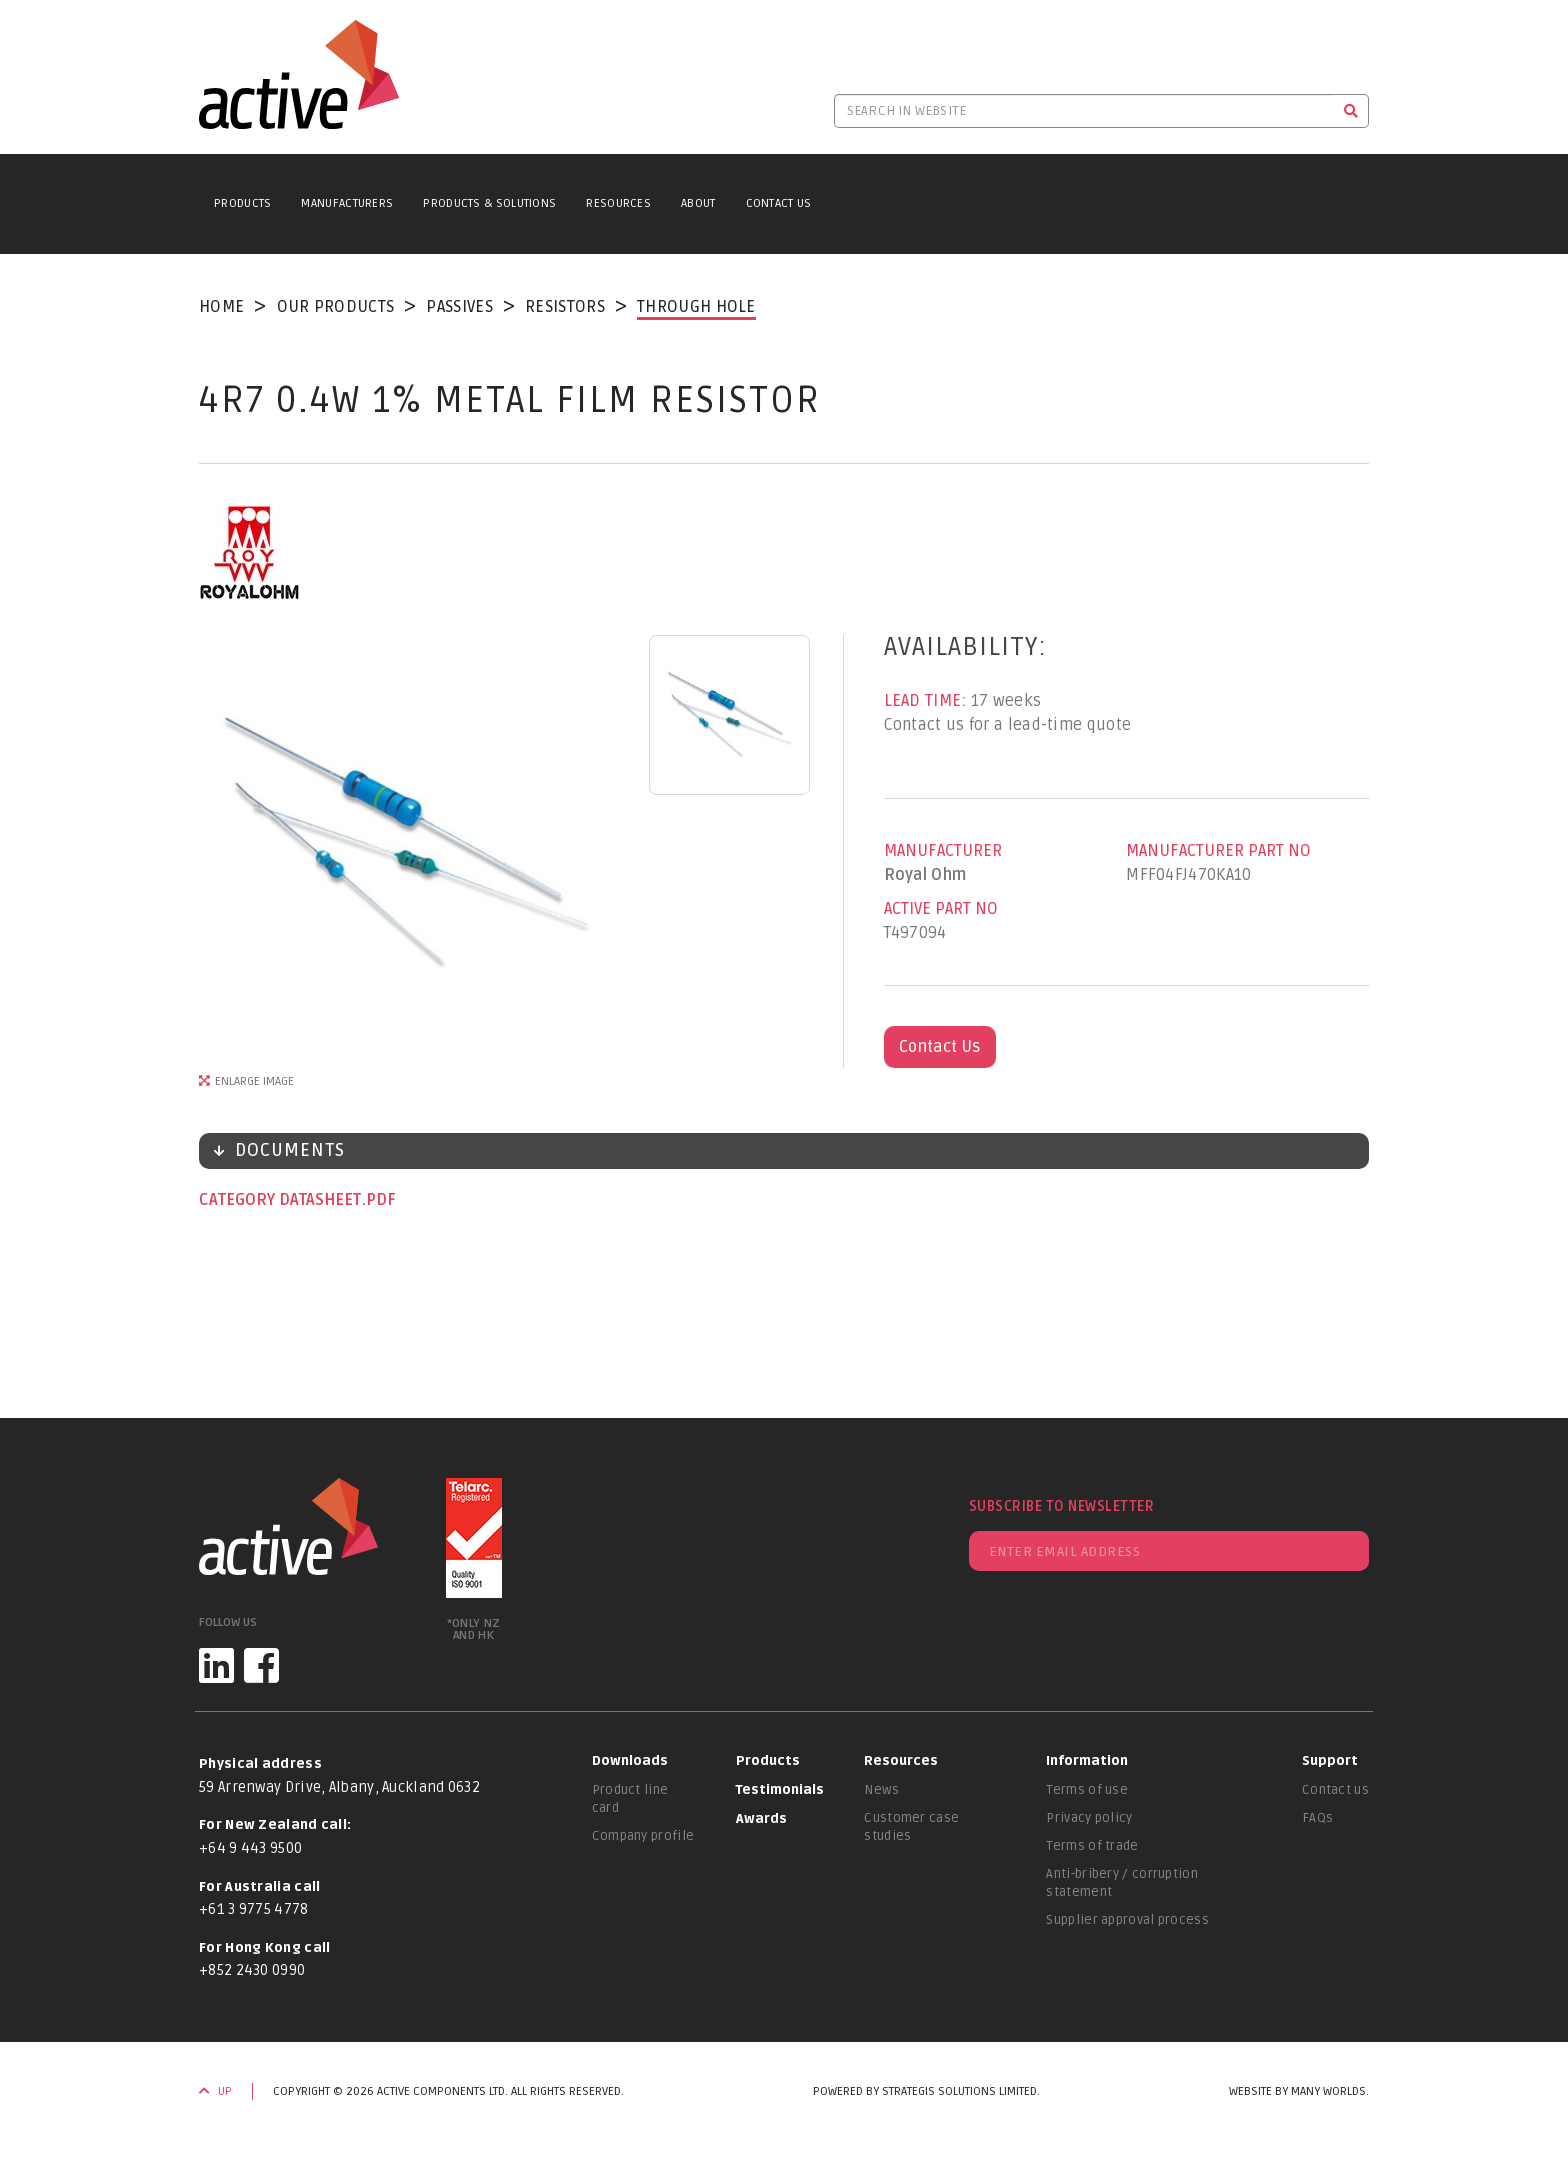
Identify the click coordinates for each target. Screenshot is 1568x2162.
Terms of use (1087, 1790)
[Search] (1351, 111)
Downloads (630, 1761)
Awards (761, 1819)
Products (242, 203)
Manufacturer (943, 851)
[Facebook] (261, 1665)
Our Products (336, 307)
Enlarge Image (254, 1081)
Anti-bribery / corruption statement (1122, 1883)
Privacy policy (1089, 1818)
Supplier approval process (1127, 1920)
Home (221, 307)
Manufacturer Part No (1218, 851)
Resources (618, 203)
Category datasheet (282, 1200)
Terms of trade (1092, 1846)
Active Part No (941, 909)
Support (1330, 1761)
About (698, 203)
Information (1087, 1761)
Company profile (643, 1836)
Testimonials (780, 1790)
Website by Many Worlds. (1299, 2091)
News (881, 1790)
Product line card (630, 1799)
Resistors (565, 307)
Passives (459, 307)
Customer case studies (911, 1827)
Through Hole (696, 307)
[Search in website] (1084, 111)
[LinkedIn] (216, 1665)
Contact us (1335, 1790)
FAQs (1317, 1818)
